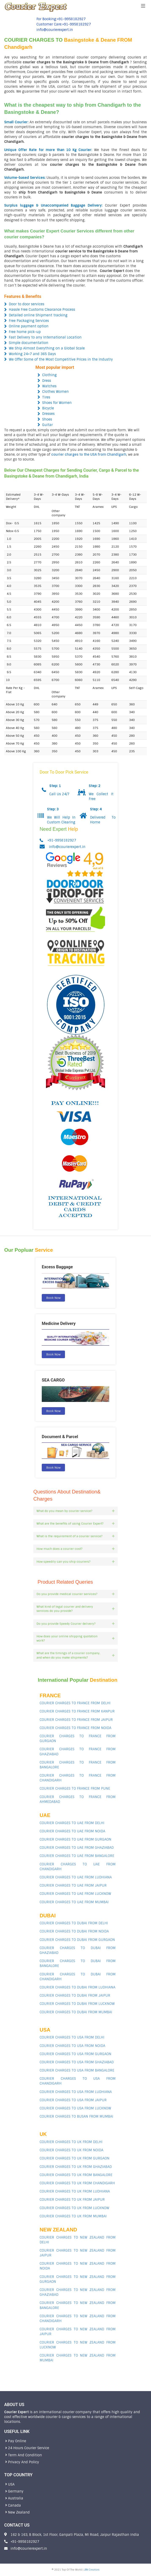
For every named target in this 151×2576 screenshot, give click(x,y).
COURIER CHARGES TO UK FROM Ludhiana (75, 2191)
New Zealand (19, 2512)
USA (11, 2484)
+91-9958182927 (61, 840)
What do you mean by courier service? (64, 1511)
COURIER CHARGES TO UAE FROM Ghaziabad (77, 1847)
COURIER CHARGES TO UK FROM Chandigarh (77, 2183)
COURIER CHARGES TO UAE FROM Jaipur (73, 1885)
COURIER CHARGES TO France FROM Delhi (75, 1703)
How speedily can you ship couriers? (63, 1561)
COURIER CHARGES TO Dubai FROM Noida (74, 1931)
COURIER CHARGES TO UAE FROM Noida (72, 1831)
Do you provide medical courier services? (66, 1594)
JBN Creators (92, 2569)
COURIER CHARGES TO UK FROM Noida (71, 2150)
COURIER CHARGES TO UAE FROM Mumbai (74, 1902)
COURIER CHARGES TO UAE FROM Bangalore (77, 1856)
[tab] (75, 1511)
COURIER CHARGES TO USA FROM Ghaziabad (77, 2062)
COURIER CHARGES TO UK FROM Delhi (71, 2142)
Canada (14, 2505)
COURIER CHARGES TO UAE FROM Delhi (72, 1823)
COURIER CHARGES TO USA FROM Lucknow (75, 2108)
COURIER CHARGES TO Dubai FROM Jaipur (75, 1995)
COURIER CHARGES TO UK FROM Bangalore (76, 2175)
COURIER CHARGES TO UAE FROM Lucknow (75, 1893)
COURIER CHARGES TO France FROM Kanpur (77, 1711)
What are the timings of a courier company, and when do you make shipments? (68, 1655)
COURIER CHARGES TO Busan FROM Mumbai (76, 2116)
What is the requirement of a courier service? (69, 1536)
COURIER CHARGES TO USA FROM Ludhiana (76, 2092)
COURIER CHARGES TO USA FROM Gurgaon (75, 2054)
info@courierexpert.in (67, 847)
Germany (16, 2491)
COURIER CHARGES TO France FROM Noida (75, 1728)
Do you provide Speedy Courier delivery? (66, 1624)
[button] (53, 1298)
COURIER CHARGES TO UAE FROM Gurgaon (75, 1839)
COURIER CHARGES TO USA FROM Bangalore (77, 2070)
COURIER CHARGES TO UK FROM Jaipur (72, 2199)
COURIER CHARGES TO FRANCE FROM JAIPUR (76, 1719)
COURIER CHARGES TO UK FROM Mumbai (73, 2216)
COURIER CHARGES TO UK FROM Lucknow (74, 2208)
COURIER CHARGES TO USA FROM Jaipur (73, 2100)
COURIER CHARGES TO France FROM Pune (75, 1788)
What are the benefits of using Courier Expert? (70, 1523)
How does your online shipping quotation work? (66, 1638)
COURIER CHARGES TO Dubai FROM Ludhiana (77, 1987)
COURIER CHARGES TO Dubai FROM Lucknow (77, 2003)
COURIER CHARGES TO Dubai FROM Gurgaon (77, 1940)
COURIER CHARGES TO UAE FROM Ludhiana (76, 1877)
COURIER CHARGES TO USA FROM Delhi (72, 2037)
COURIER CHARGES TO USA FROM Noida (72, 2046)
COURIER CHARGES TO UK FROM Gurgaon (74, 2158)
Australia (16, 2498)
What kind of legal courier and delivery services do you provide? (64, 1609)
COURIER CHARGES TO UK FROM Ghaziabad (76, 2167)
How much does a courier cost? (59, 1549)
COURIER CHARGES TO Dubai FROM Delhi (74, 1923)
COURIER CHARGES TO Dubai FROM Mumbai (76, 2012)
